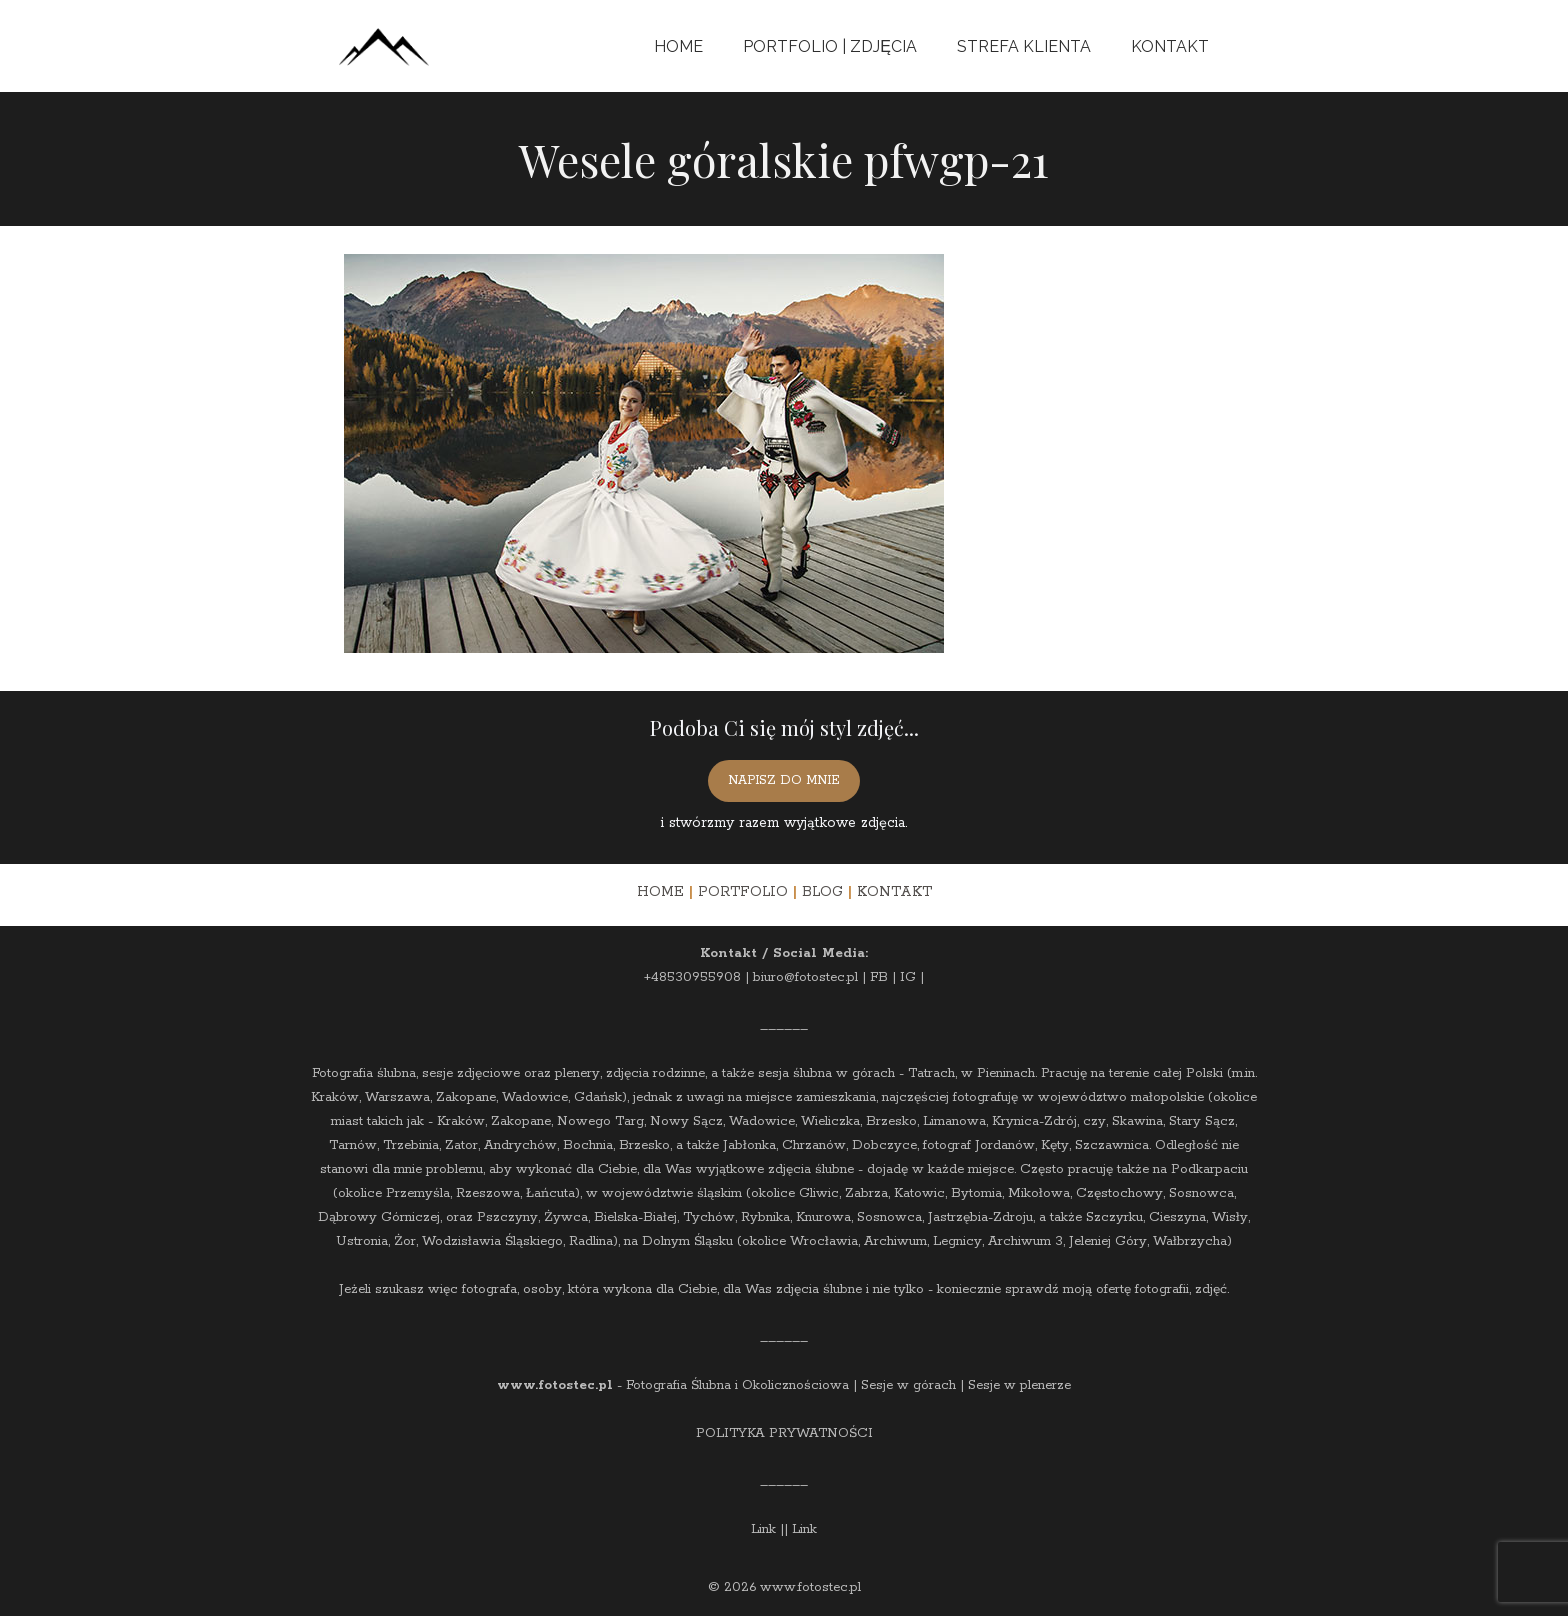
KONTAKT (894, 892)
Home (678, 46)
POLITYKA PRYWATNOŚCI (784, 1433)
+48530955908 (692, 977)
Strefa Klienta (1024, 46)
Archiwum (895, 1241)
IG (908, 977)
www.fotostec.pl (555, 1385)
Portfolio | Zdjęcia (830, 46)
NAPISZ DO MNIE (784, 780)
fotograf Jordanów (979, 1145)
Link (763, 1529)
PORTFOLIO (743, 892)
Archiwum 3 (1025, 1241)
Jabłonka (749, 1145)
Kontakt (1170, 46)
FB (879, 977)
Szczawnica (1112, 1145)
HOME (660, 892)
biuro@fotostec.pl (805, 977)
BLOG (822, 892)
